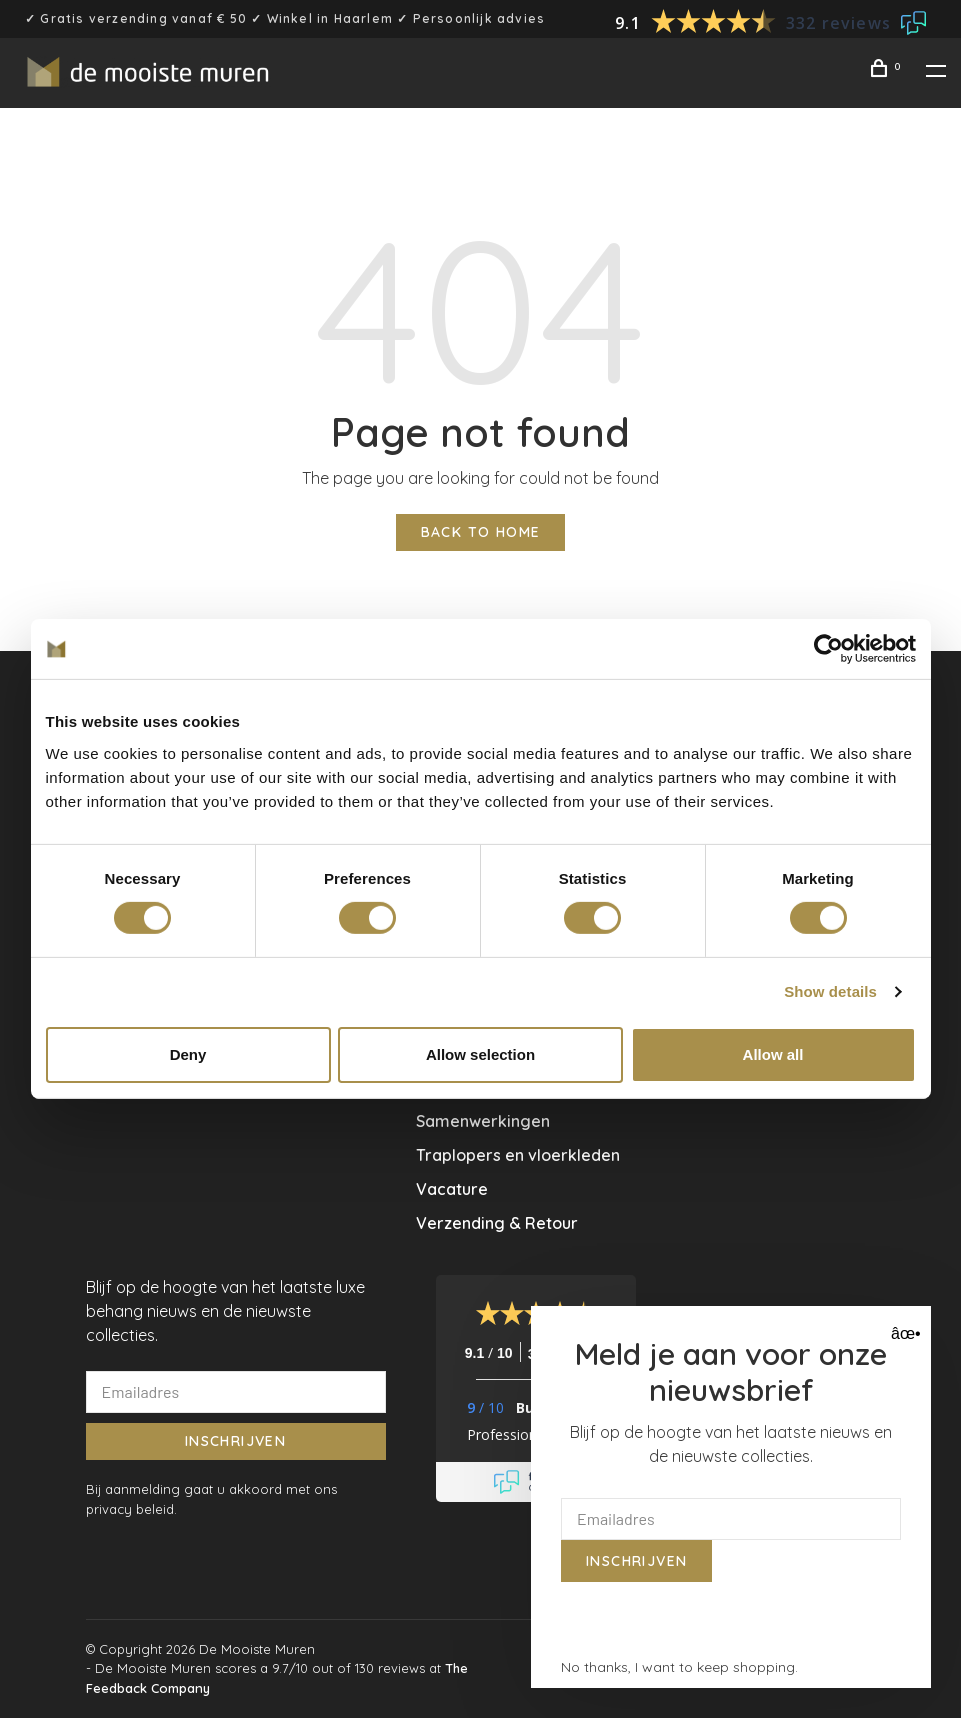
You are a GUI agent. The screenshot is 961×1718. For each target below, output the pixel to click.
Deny (188, 1054)
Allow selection (480, 1054)
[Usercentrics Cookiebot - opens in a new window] (828, 649)
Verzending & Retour (497, 1223)
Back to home (481, 532)
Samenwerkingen (483, 1121)
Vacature (452, 1189)
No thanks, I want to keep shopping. (679, 1667)
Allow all (773, 1054)
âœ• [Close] (903, 1333)
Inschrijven (235, 1441)
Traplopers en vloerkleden (518, 1155)
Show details (830, 991)
